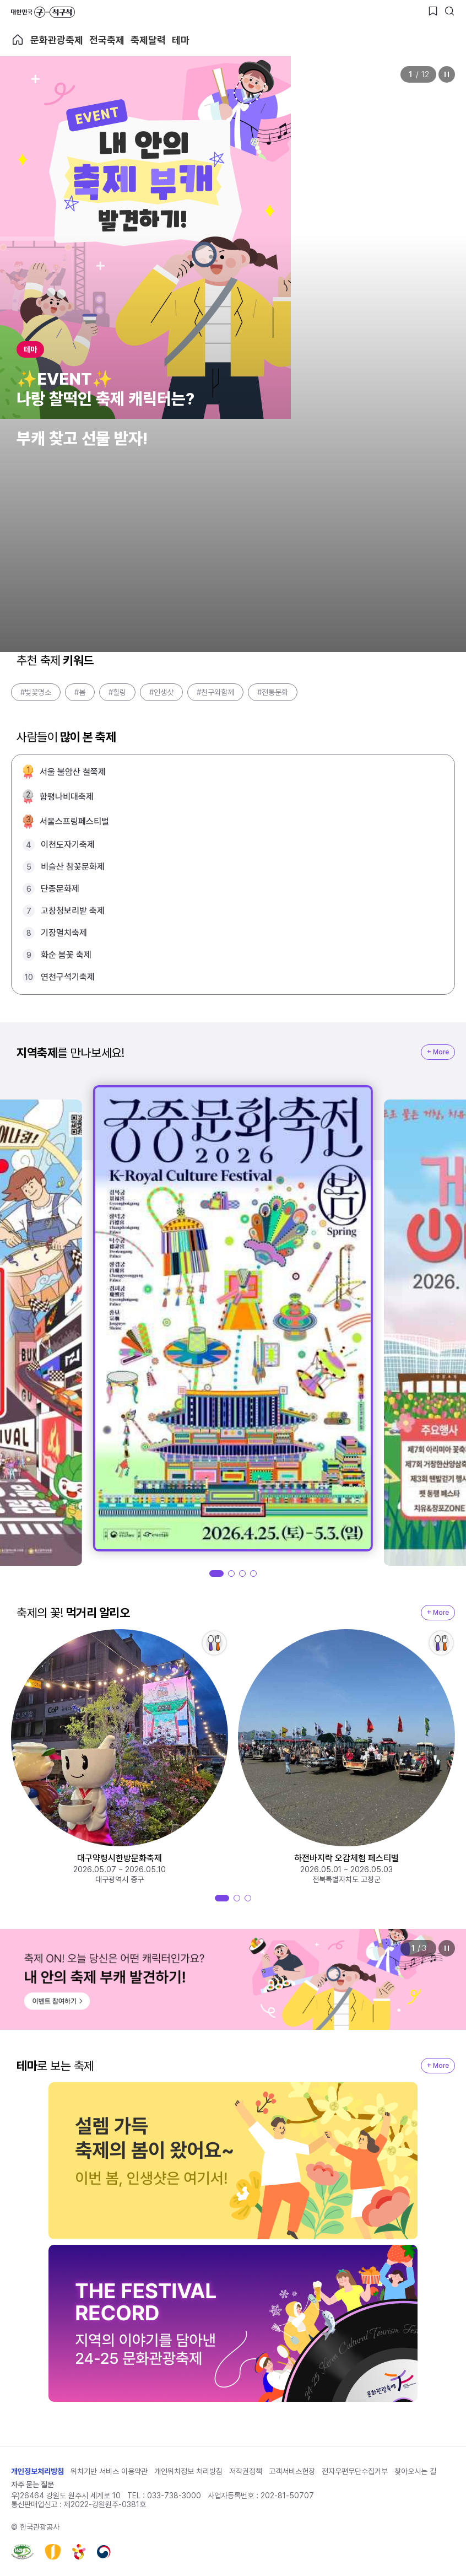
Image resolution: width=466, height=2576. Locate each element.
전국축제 (106, 40)
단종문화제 (60, 888)
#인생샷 (161, 692)
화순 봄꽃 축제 (66, 955)
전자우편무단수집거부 (355, 2471)
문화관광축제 (56, 40)
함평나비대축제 (67, 796)
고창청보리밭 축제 (73, 911)
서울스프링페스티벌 (74, 821)
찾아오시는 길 (415, 2471)
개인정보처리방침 (37, 2471)
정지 (446, 74)
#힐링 (117, 692)
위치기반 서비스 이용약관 (109, 2471)
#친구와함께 (215, 692)
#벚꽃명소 (35, 692)
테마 (180, 40)
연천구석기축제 (68, 977)
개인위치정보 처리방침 (188, 2471)
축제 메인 (17, 39)
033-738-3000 (174, 2495)
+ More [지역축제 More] (438, 1052)
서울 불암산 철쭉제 (73, 772)
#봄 (79, 692)
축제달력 (148, 40)
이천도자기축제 (68, 844)
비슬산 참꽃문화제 (73, 866)
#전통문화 (272, 692)
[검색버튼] (449, 11)
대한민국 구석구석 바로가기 (43, 12)
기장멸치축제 (64, 933)
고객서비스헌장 (292, 2471)
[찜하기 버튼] (432, 11)
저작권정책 (245, 2471)
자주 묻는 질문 (32, 2484)
